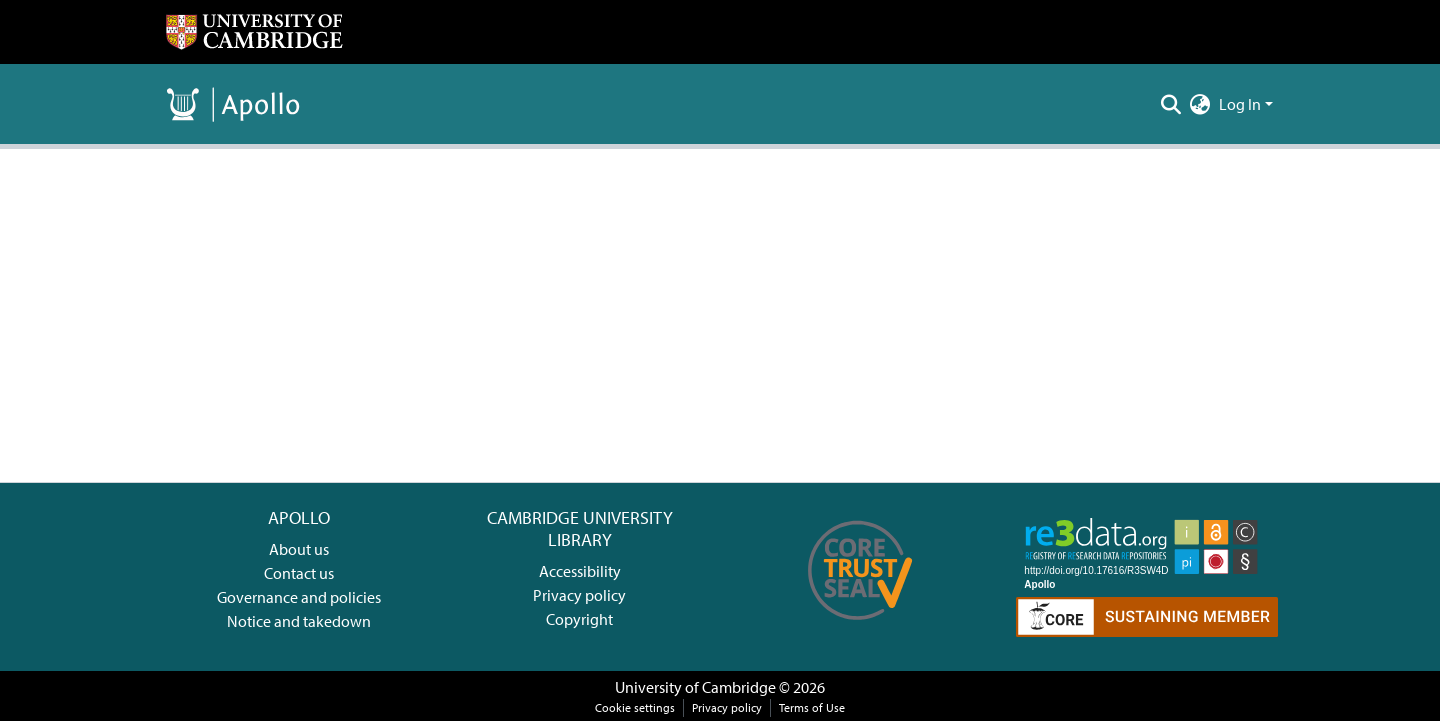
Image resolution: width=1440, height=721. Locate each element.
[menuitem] (1200, 104)
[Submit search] (1171, 104)
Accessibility (580, 571)
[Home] (254, 32)
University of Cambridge (695, 687)
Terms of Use (812, 707)
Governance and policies (299, 597)
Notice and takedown (299, 621)
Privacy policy (579, 595)
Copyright (579, 619)
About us (299, 549)
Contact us (299, 573)
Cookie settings (635, 707)
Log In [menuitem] (1240, 104)
